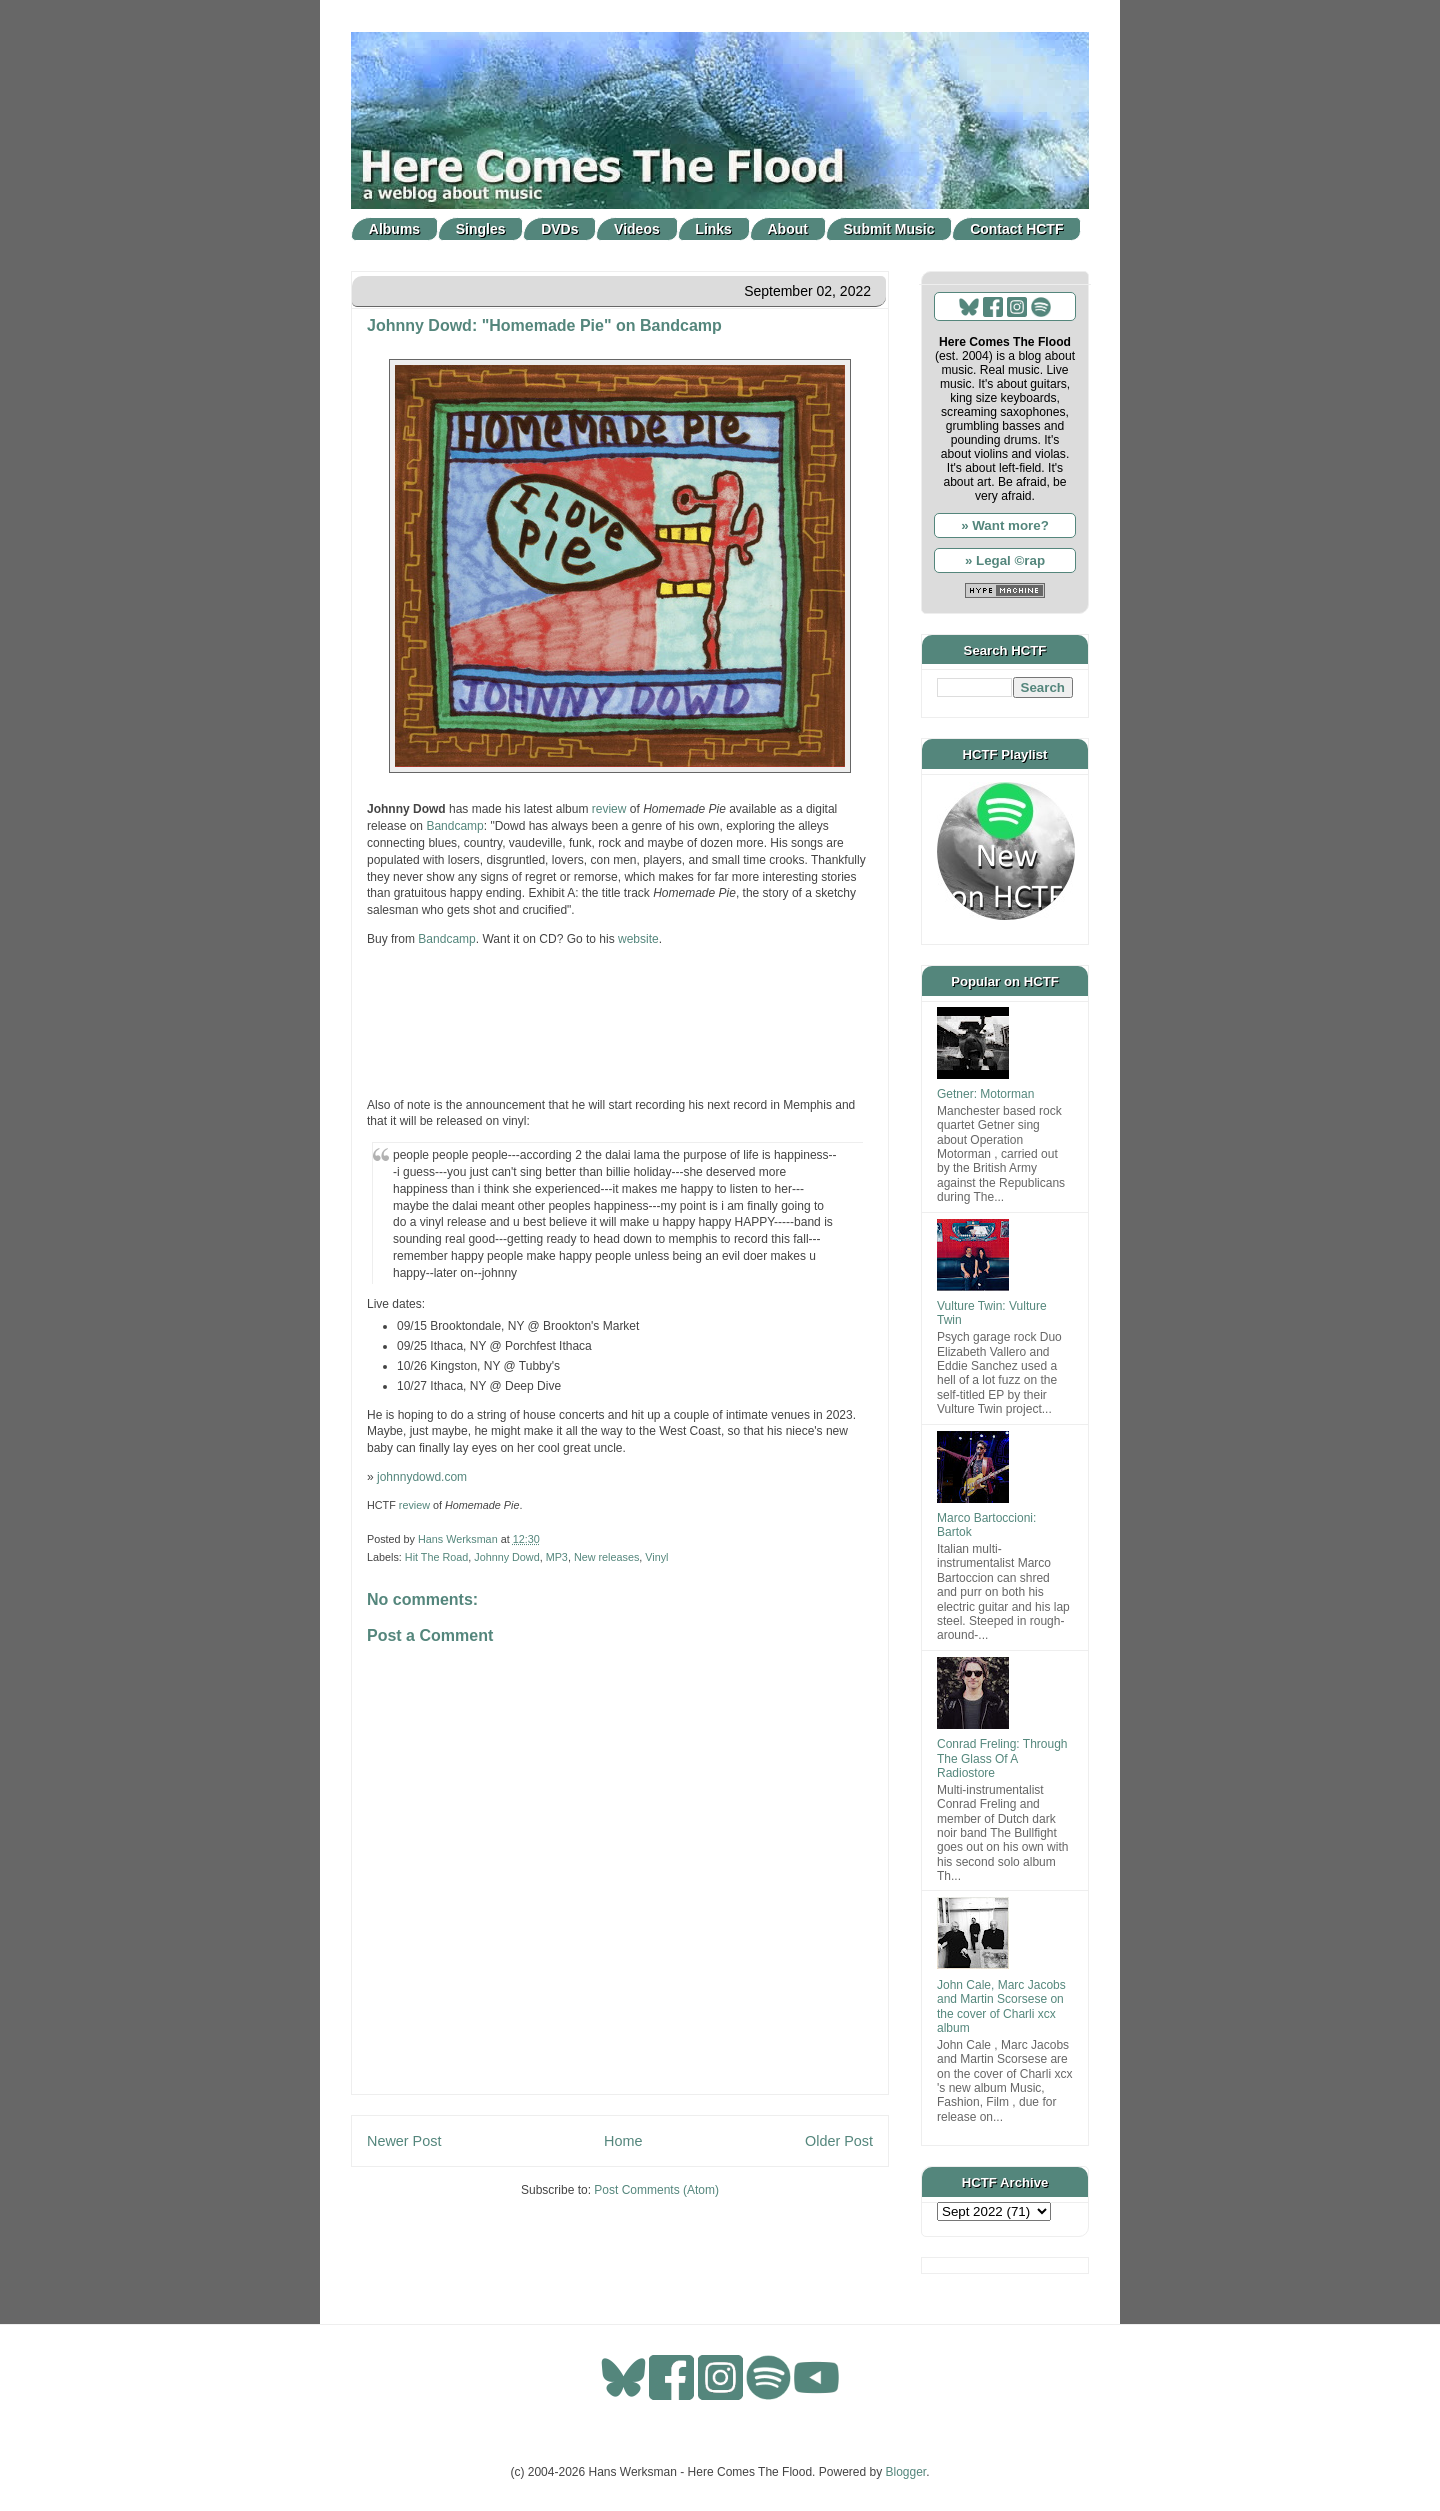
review (609, 809)
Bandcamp (454, 826)
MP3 (557, 1557)
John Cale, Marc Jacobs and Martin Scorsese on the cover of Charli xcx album (1001, 2006)
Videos (637, 229)
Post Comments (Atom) (656, 2190)
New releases (606, 1557)
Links (713, 229)
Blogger (906, 2472)
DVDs (559, 229)
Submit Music (889, 229)
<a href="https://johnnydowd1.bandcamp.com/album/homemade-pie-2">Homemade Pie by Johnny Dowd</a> (620, 1020)
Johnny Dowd (506, 1557)
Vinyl (656, 1557)
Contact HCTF (1016, 229)
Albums (394, 229)
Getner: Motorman (985, 1094)
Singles (481, 229)
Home (623, 2141)
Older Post (839, 2141)
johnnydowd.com (422, 1477)
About (788, 229)
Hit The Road (436, 1557)
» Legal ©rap (1005, 560)
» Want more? (1005, 525)
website (638, 939)
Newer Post (404, 2141)
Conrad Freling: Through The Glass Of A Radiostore (1002, 1758)
